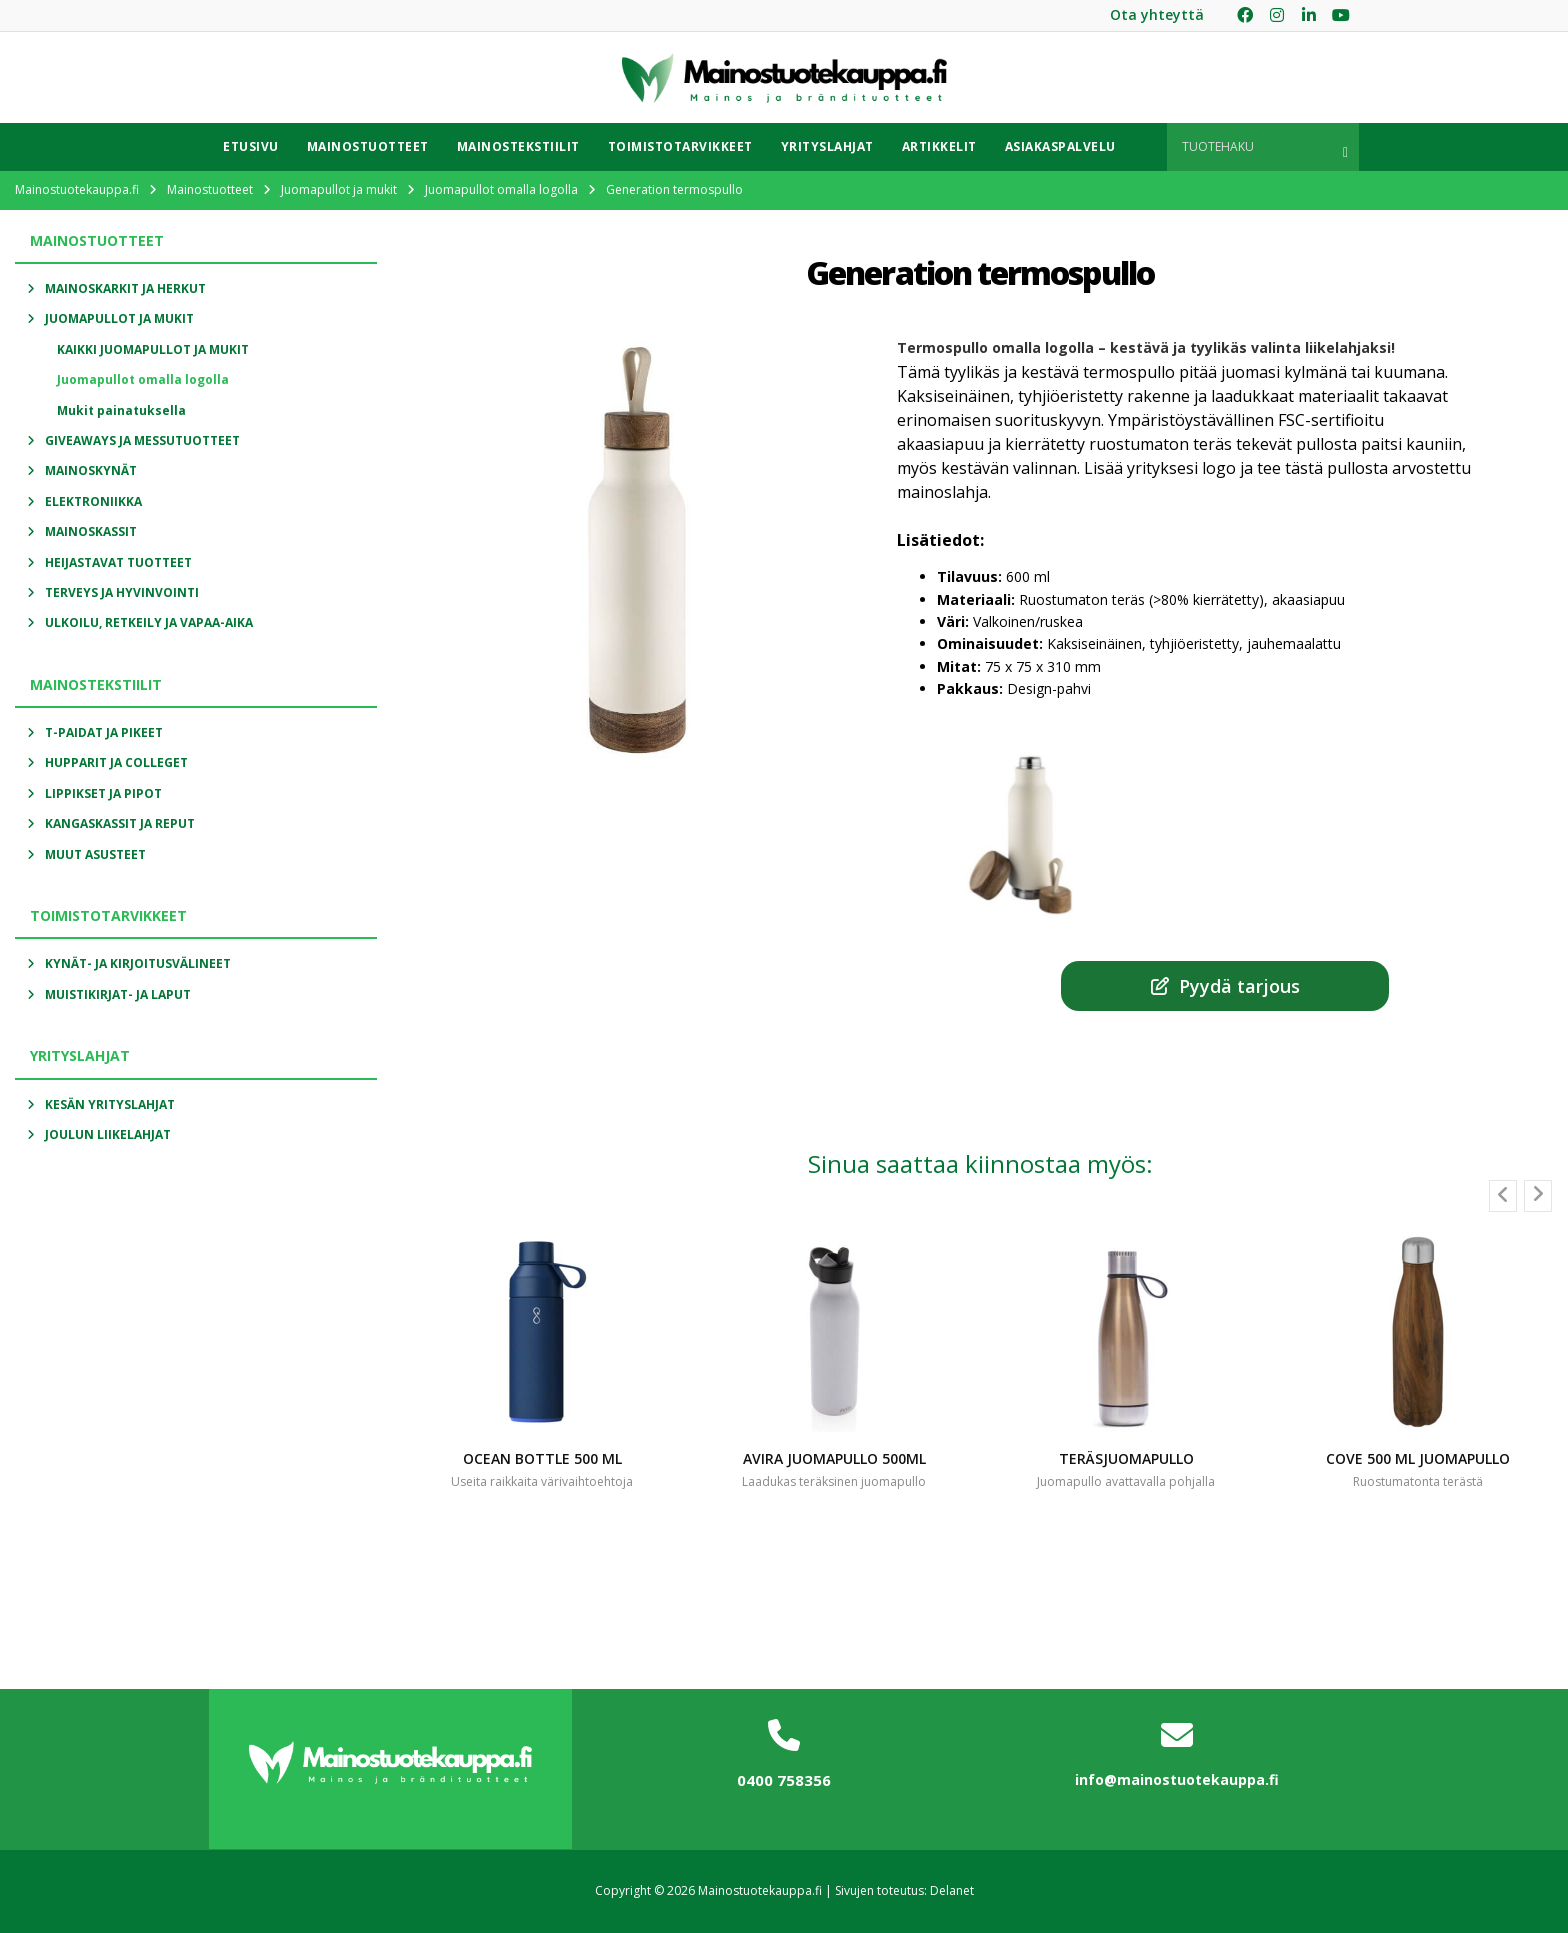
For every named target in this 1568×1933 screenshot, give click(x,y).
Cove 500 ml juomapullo (1418, 1458)
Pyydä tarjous (1225, 986)
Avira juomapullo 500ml (834, 1458)
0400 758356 (784, 1780)
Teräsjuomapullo (1126, 1458)
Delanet (952, 1890)
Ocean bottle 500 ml (542, 1458)
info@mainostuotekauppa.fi (1177, 1779)
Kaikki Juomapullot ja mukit (153, 349)
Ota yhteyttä (1157, 14)
